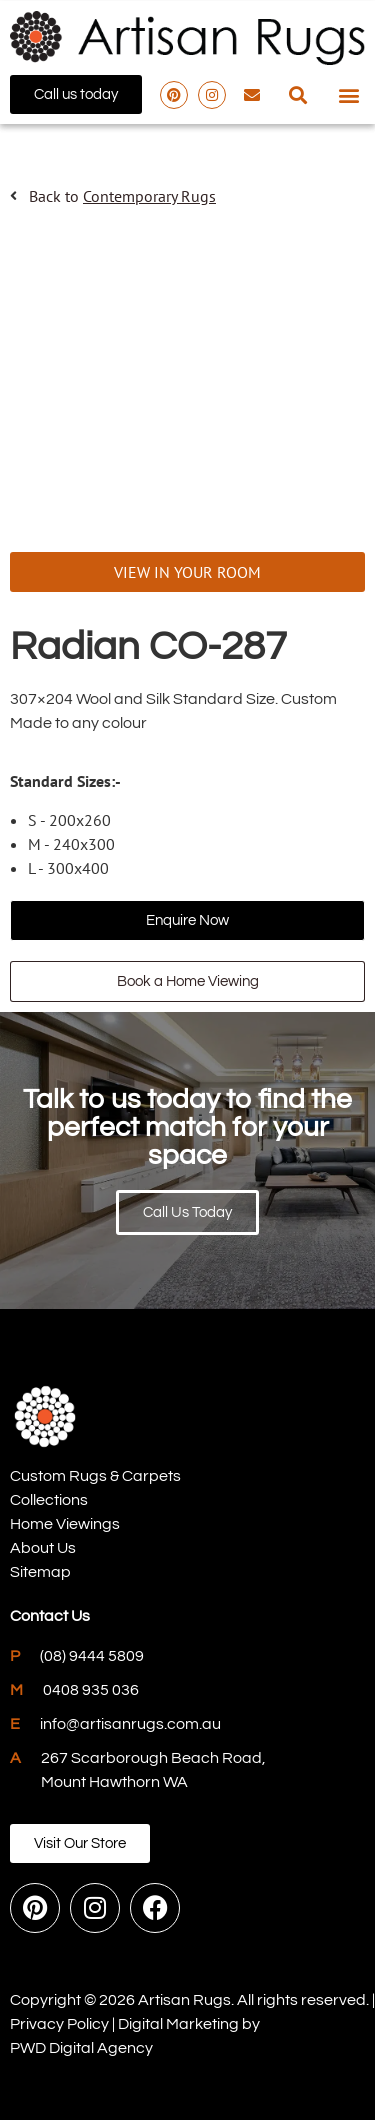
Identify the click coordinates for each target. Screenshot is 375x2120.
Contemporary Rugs (149, 196)
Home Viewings (65, 1524)
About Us (43, 1548)
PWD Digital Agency (81, 2048)
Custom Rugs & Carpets (95, 1476)
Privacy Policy (59, 2024)
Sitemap (40, 1572)
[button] (297, 94)
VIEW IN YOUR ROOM (187, 572)
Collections (49, 1500)
